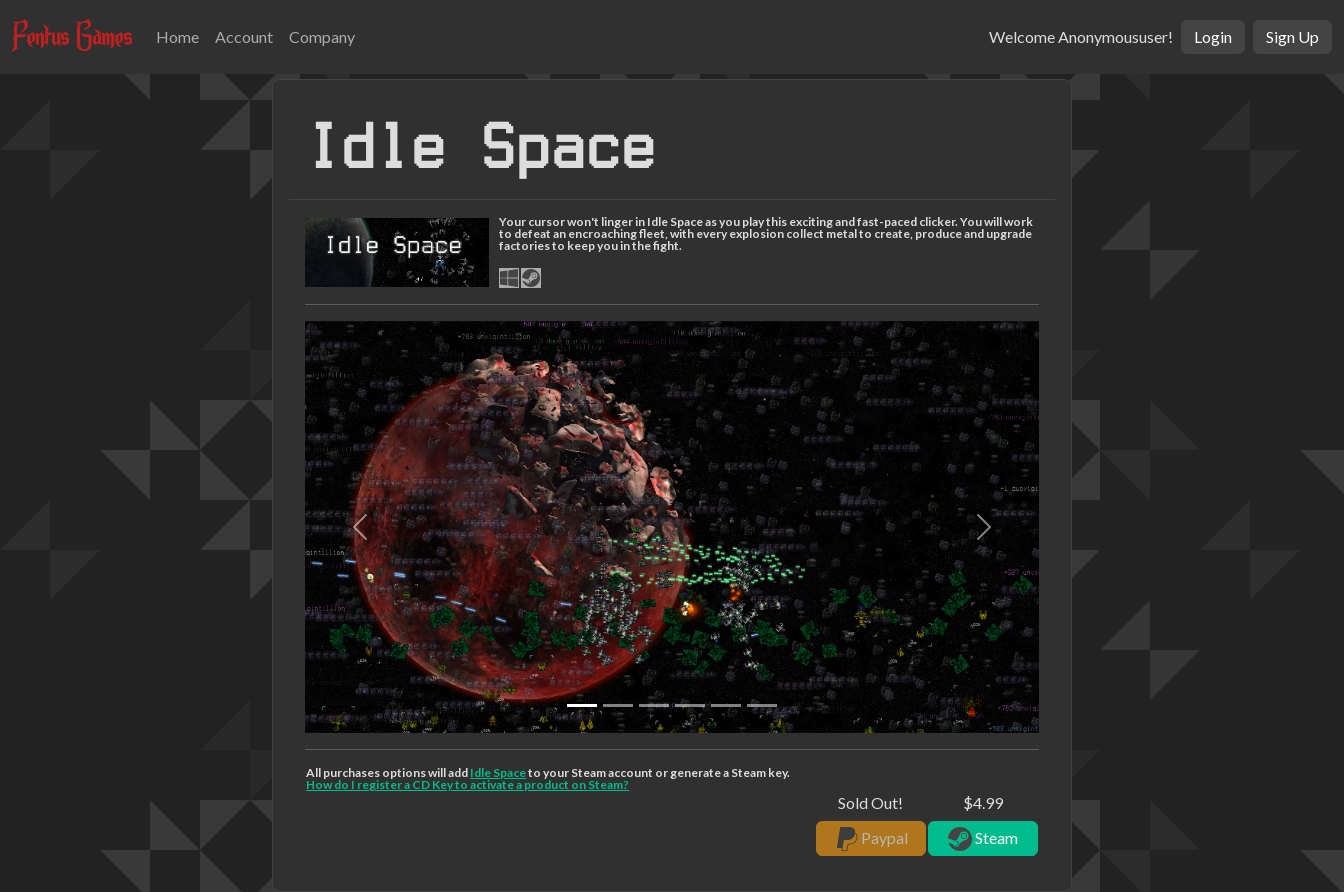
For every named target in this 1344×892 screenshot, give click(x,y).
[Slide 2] (654, 705)
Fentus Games (72, 36)
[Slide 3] (690, 705)
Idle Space (498, 772)
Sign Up (1292, 36)
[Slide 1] (618, 705)
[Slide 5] (762, 705)
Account (244, 36)
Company (322, 36)
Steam (983, 839)
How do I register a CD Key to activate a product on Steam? (467, 784)
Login (1213, 36)
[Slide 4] (726, 705)
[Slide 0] (582, 705)
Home (177, 36)
